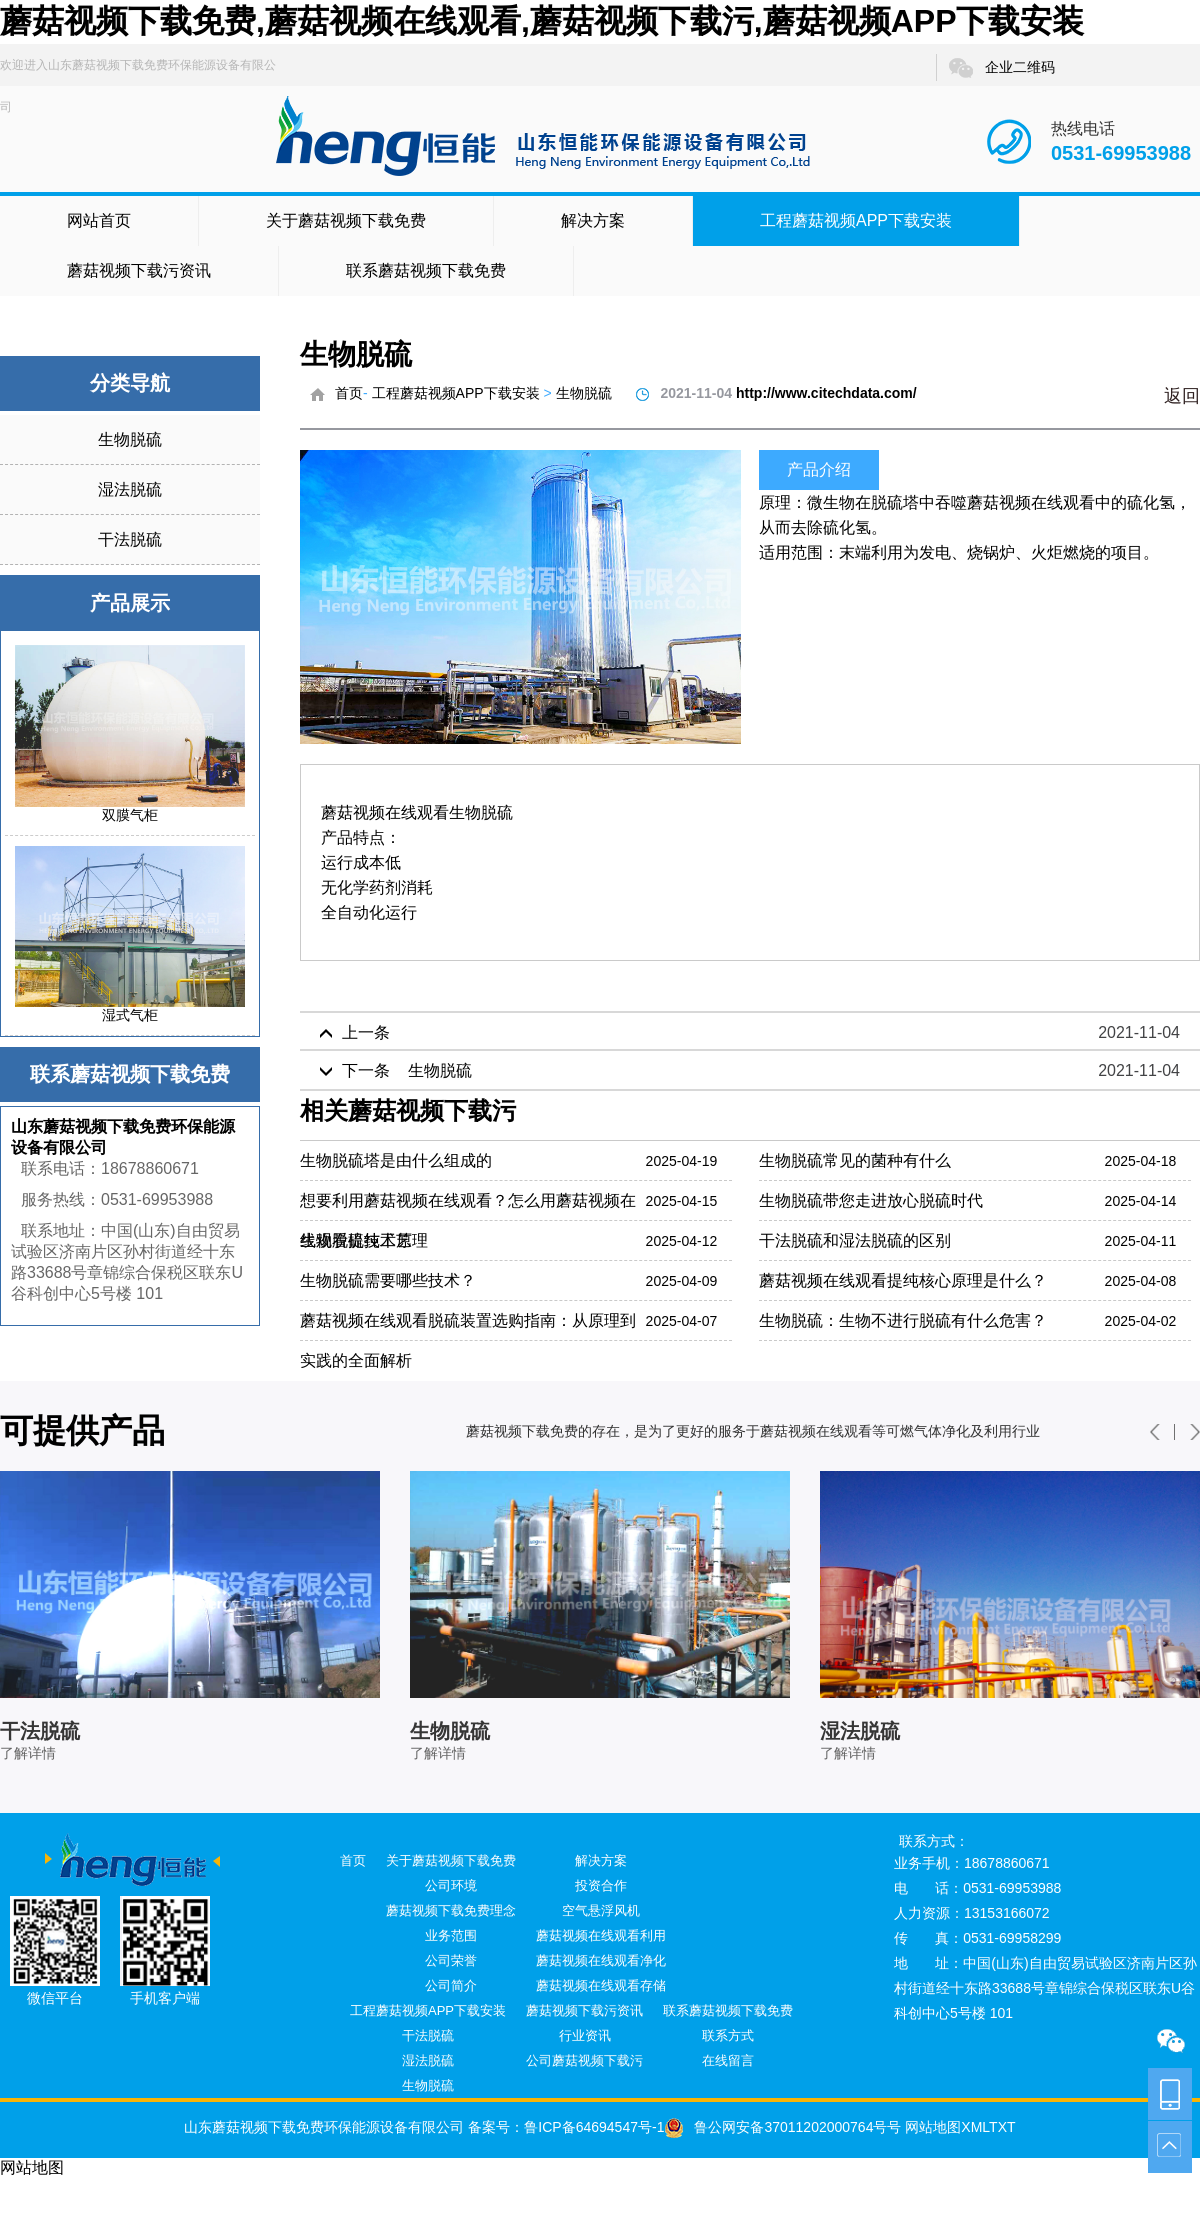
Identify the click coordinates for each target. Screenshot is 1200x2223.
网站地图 (931, 2127)
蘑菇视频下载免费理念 (451, 1910)
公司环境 (451, 1885)
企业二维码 (1001, 68)
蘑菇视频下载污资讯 (139, 270)
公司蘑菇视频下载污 (584, 2060)
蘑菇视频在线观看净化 (601, 1960)
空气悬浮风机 (601, 1910)
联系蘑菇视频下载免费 (426, 270)
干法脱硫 (130, 539)
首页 (349, 393)
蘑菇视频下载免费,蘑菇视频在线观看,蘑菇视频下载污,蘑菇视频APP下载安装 (542, 21)
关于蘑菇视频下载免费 (346, 220)
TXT (1002, 2127)
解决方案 (593, 220)
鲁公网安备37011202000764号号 (782, 2127)
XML (975, 2127)
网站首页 (99, 220)
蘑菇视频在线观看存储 (601, 1985)
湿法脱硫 (130, 489)
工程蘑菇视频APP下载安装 (856, 220)
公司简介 (451, 1985)
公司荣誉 (451, 1960)
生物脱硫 (130, 439)
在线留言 (728, 2060)
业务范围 (451, 1935)
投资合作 (601, 1885)
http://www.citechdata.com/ (826, 393)
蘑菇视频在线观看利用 (601, 1935)
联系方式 (728, 2035)
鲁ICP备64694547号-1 (594, 2127)
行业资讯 (585, 2035)
